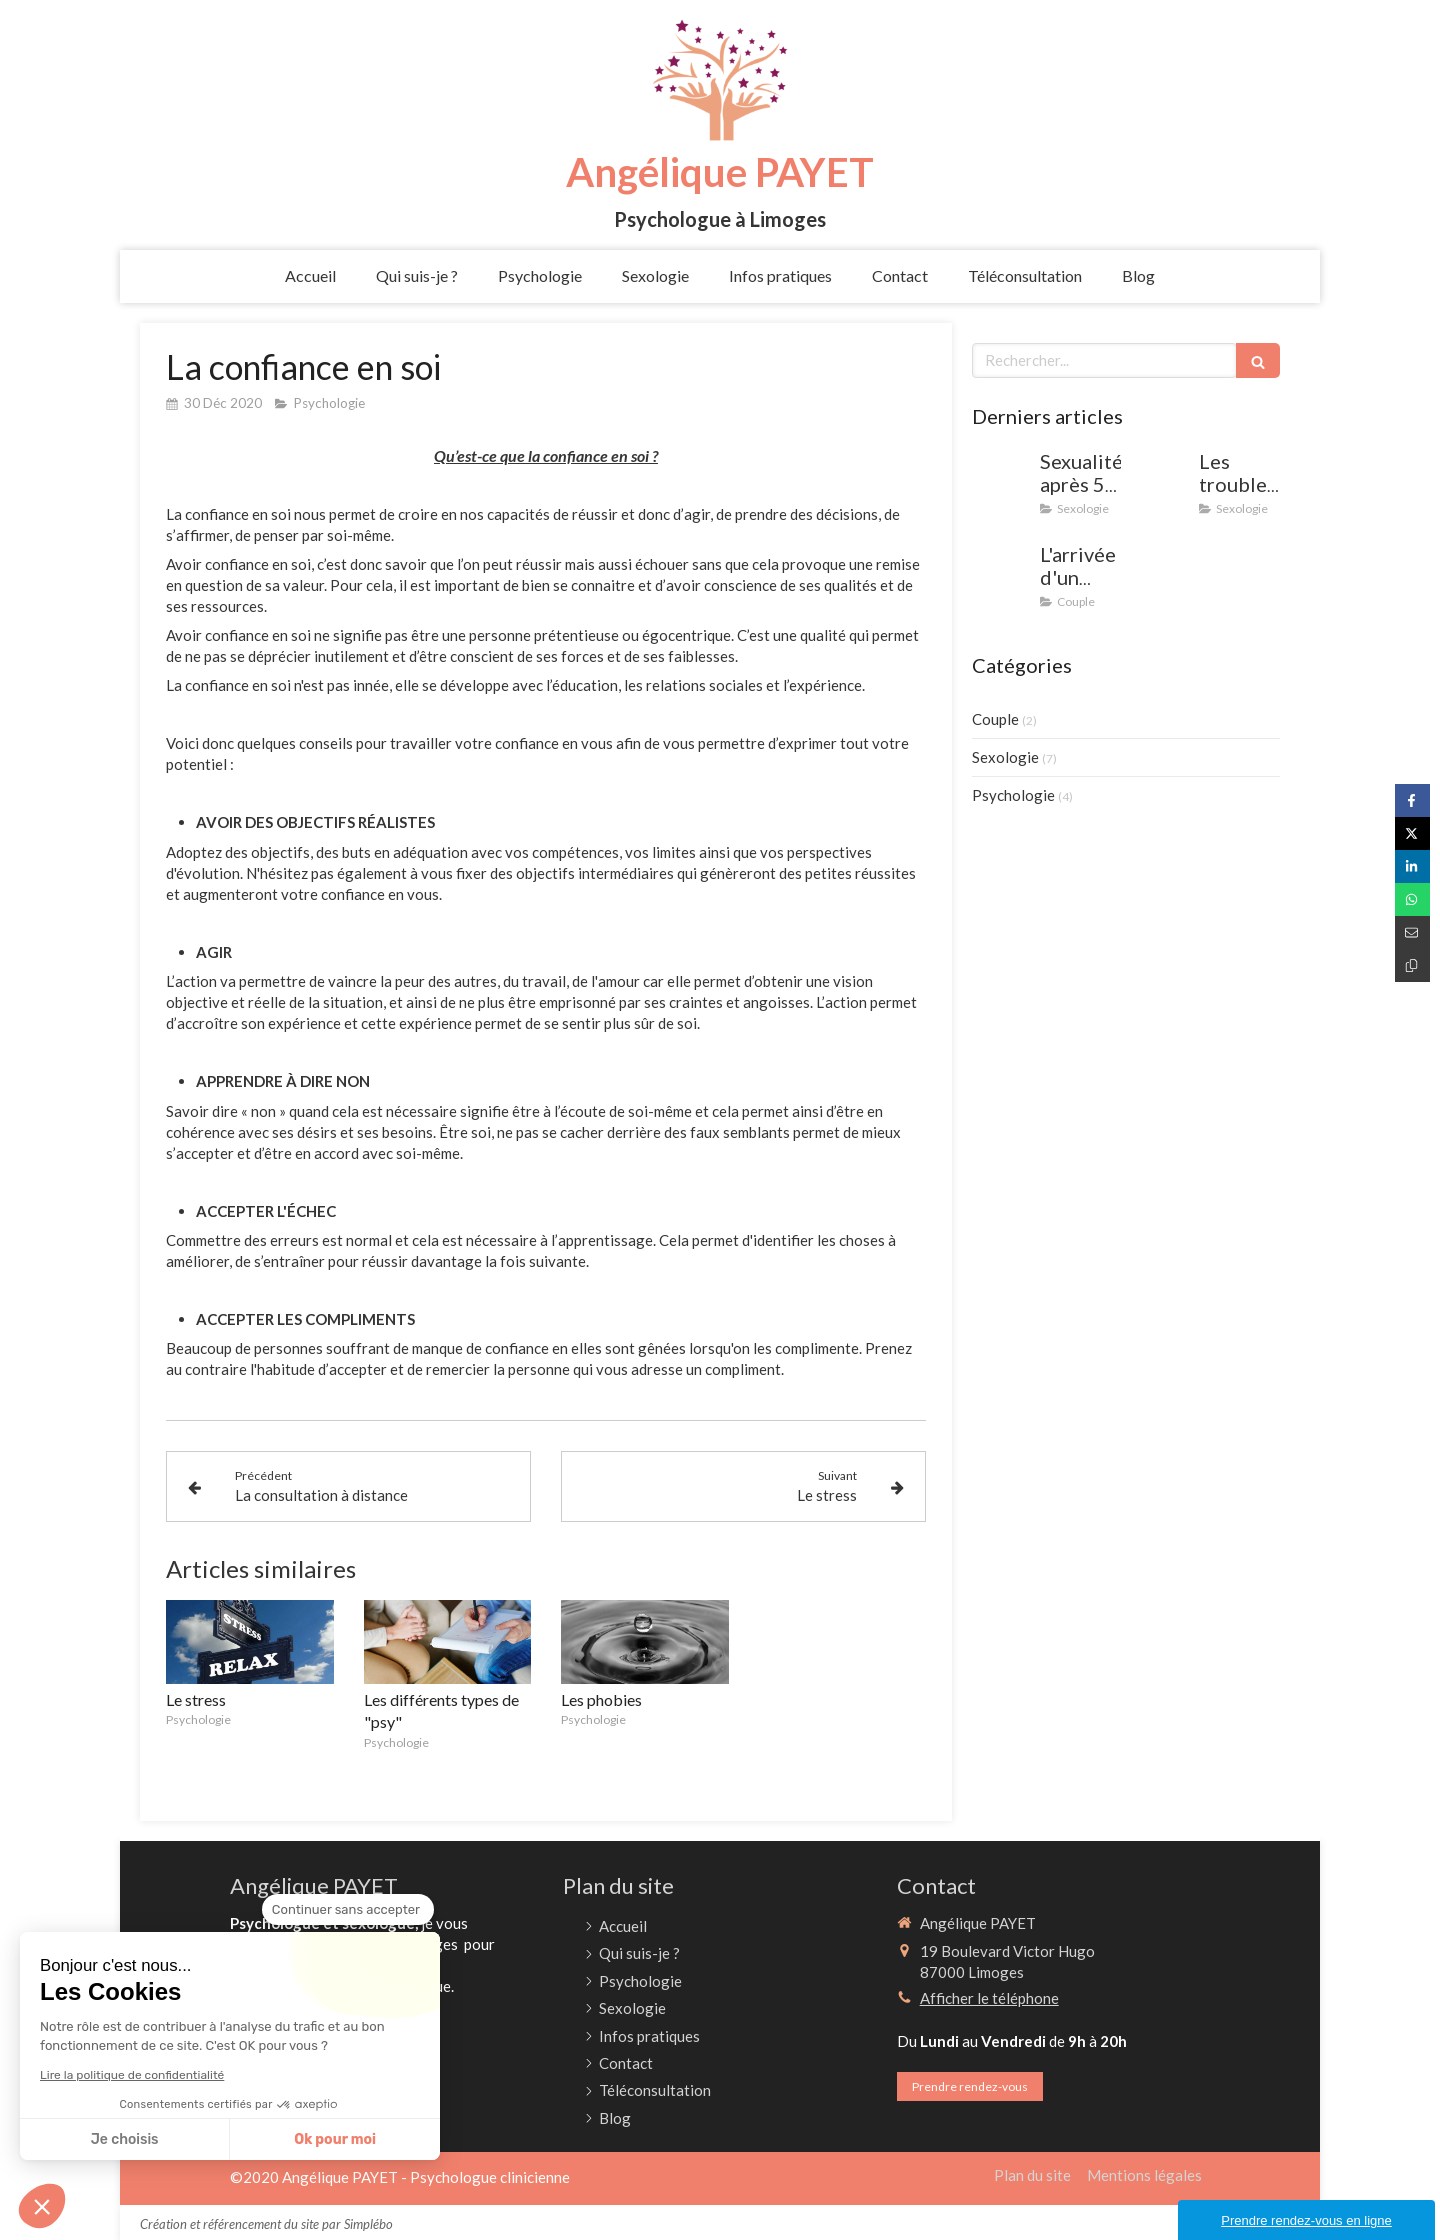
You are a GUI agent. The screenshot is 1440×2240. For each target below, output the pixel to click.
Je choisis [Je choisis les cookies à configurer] (125, 2139)
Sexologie (1005, 757)
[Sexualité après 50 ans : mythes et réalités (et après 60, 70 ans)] (1002, 481)
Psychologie (1013, 795)
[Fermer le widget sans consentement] (348, 1910)
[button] (42, 2206)
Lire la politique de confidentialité (132, 2075)
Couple (995, 719)
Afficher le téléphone (989, 1998)
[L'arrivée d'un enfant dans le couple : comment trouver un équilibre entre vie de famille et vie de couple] (1002, 574)
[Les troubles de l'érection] (1161, 481)
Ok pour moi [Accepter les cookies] (335, 2139)
